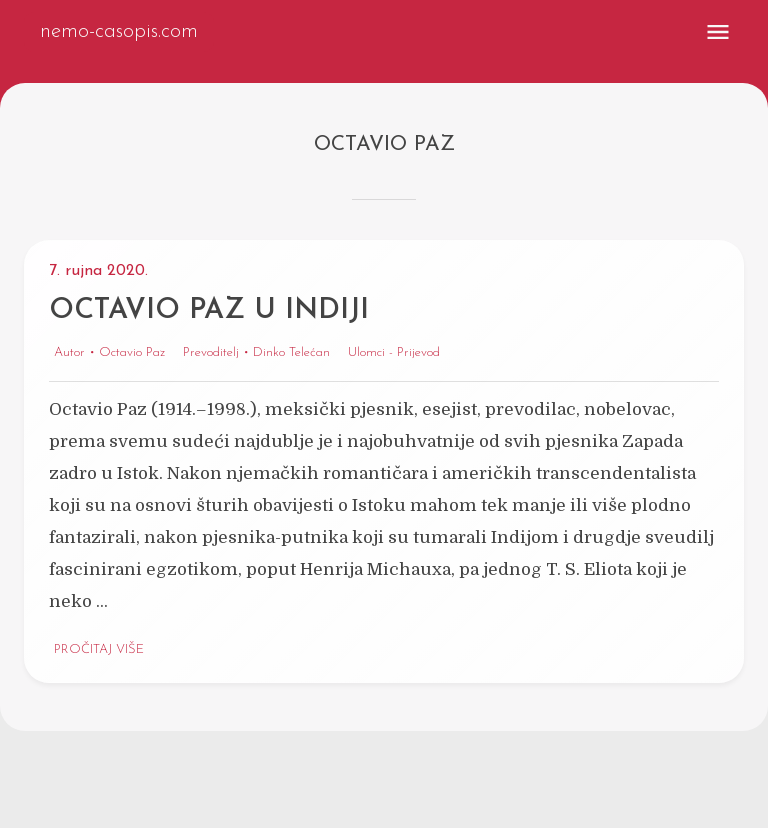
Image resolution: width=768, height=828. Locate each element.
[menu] (718, 32)
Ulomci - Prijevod (394, 353)
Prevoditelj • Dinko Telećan (256, 353)
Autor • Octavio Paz (109, 353)
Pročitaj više (99, 650)
